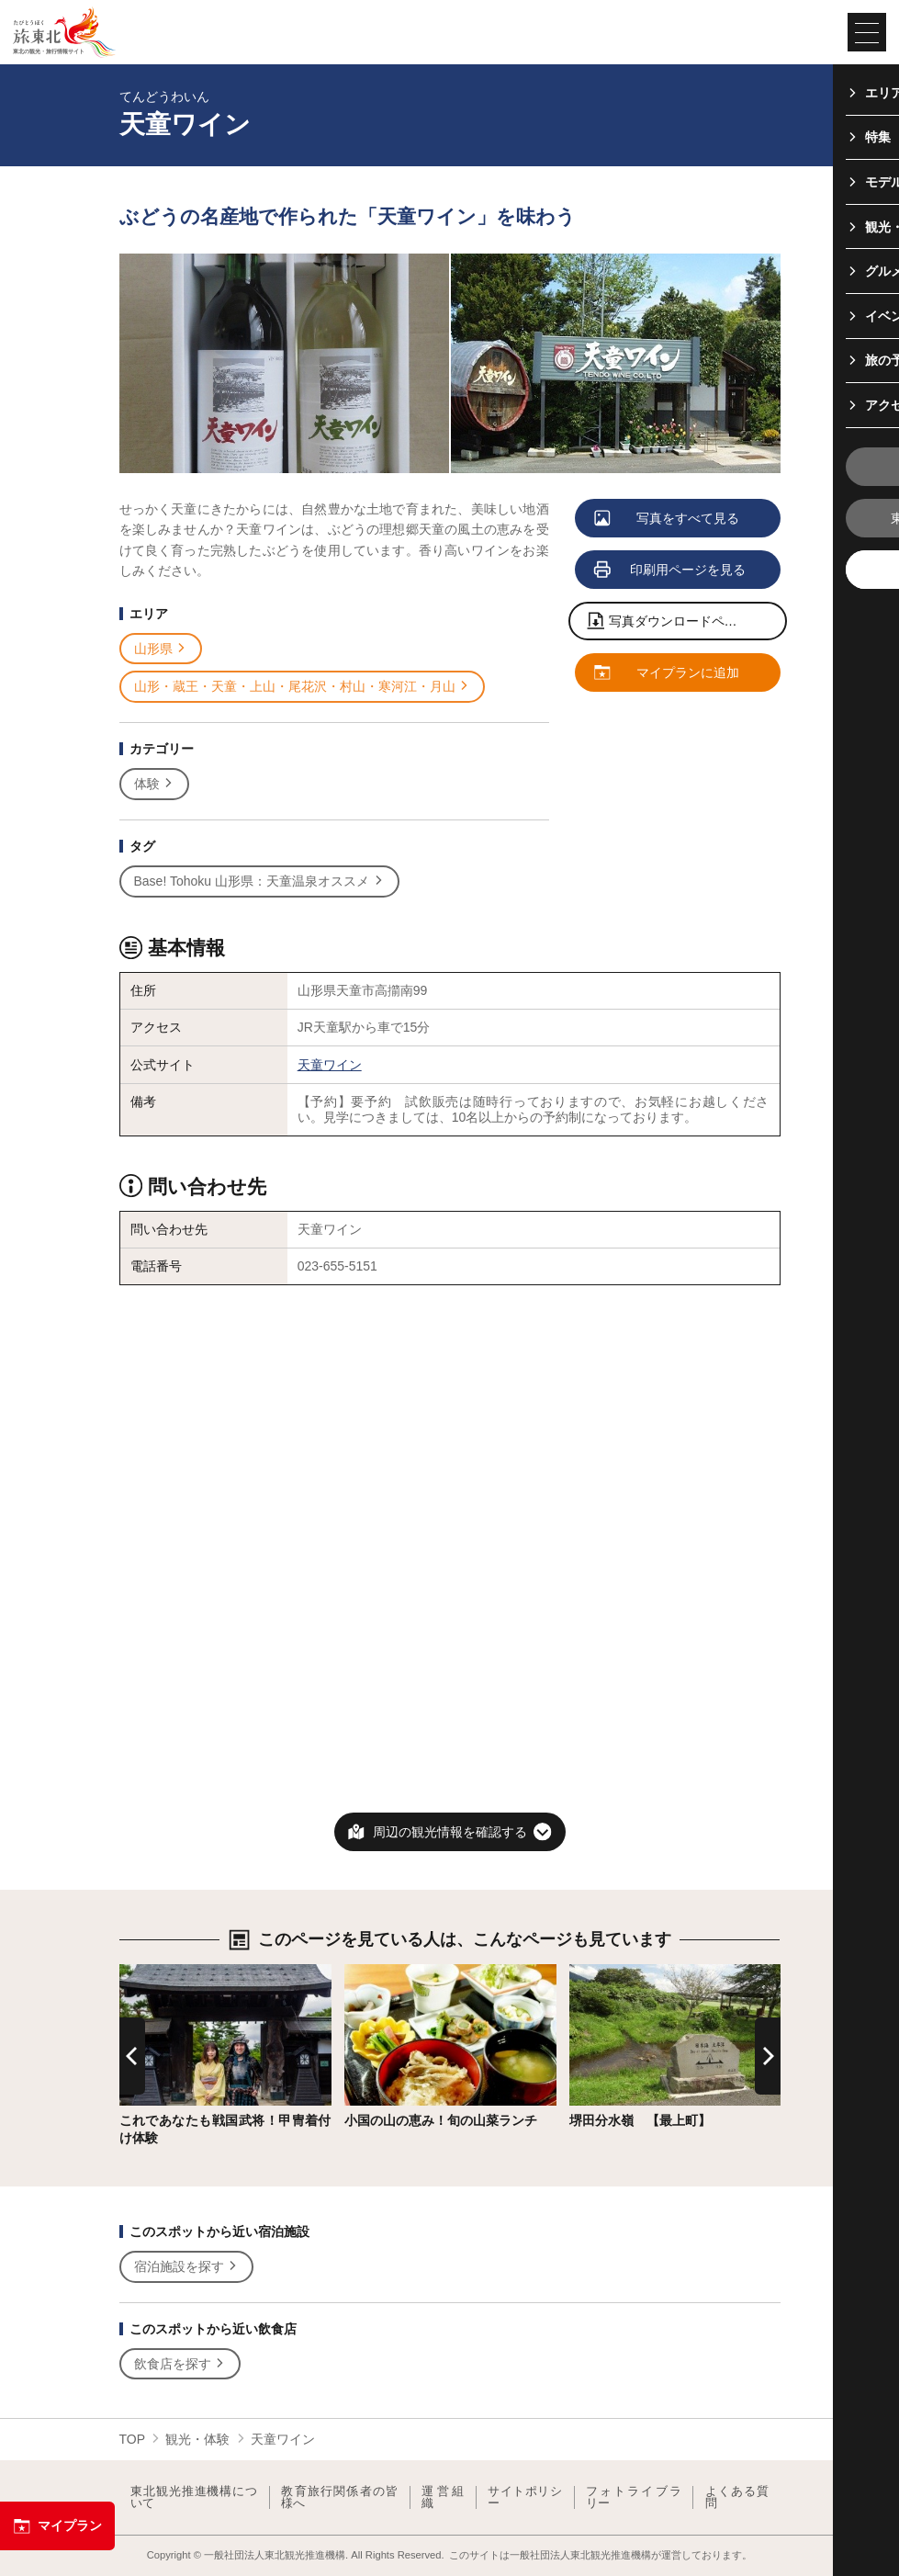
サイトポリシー (525, 2497)
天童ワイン (330, 1064)
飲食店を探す (180, 2364)
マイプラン (57, 2526)
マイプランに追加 (668, 673)
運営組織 (442, 2497)
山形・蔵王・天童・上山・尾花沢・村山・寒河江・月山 (302, 687)
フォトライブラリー (633, 2497)
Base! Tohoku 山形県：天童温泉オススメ (259, 881)
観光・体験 (197, 2439)
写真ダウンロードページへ (676, 622)
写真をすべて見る (668, 519)
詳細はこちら (158, 1971)
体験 (154, 784)
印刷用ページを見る (671, 570)
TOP (132, 2439)
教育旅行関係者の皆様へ (339, 2497)
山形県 (161, 649)
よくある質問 (737, 2497)
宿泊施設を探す (187, 2267)
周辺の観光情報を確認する (450, 1832)
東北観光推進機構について (193, 2497)
